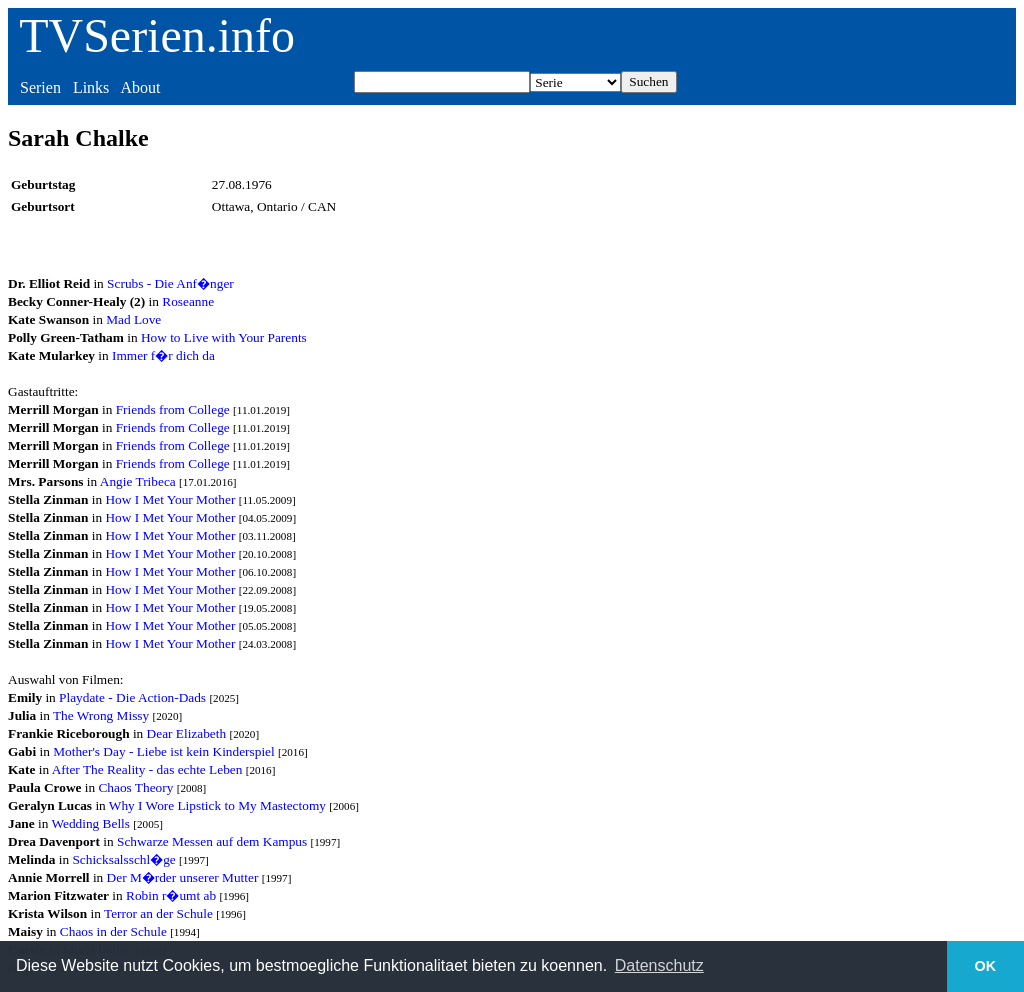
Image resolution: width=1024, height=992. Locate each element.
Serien (40, 87)
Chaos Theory (135, 787)
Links (91, 87)
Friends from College (173, 409)
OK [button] (986, 966)
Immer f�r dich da (163, 355)
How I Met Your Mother (170, 499)
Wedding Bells (90, 823)
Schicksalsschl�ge (123, 859)
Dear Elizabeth (187, 733)
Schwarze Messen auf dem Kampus (212, 841)
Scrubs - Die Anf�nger (170, 283)
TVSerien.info (157, 35)
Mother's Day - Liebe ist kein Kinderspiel (164, 751)
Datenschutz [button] (659, 965)
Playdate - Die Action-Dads (132, 697)
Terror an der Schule (158, 913)
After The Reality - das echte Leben (147, 769)
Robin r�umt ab (171, 895)
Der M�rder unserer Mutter (183, 877)
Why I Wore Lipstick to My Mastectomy (217, 805)
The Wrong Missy (101, 715)
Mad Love (133, 319)
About (140, 87)
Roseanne (188, 301)
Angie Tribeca (138, 481)
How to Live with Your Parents (224, 337)
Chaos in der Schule (113, 931)
